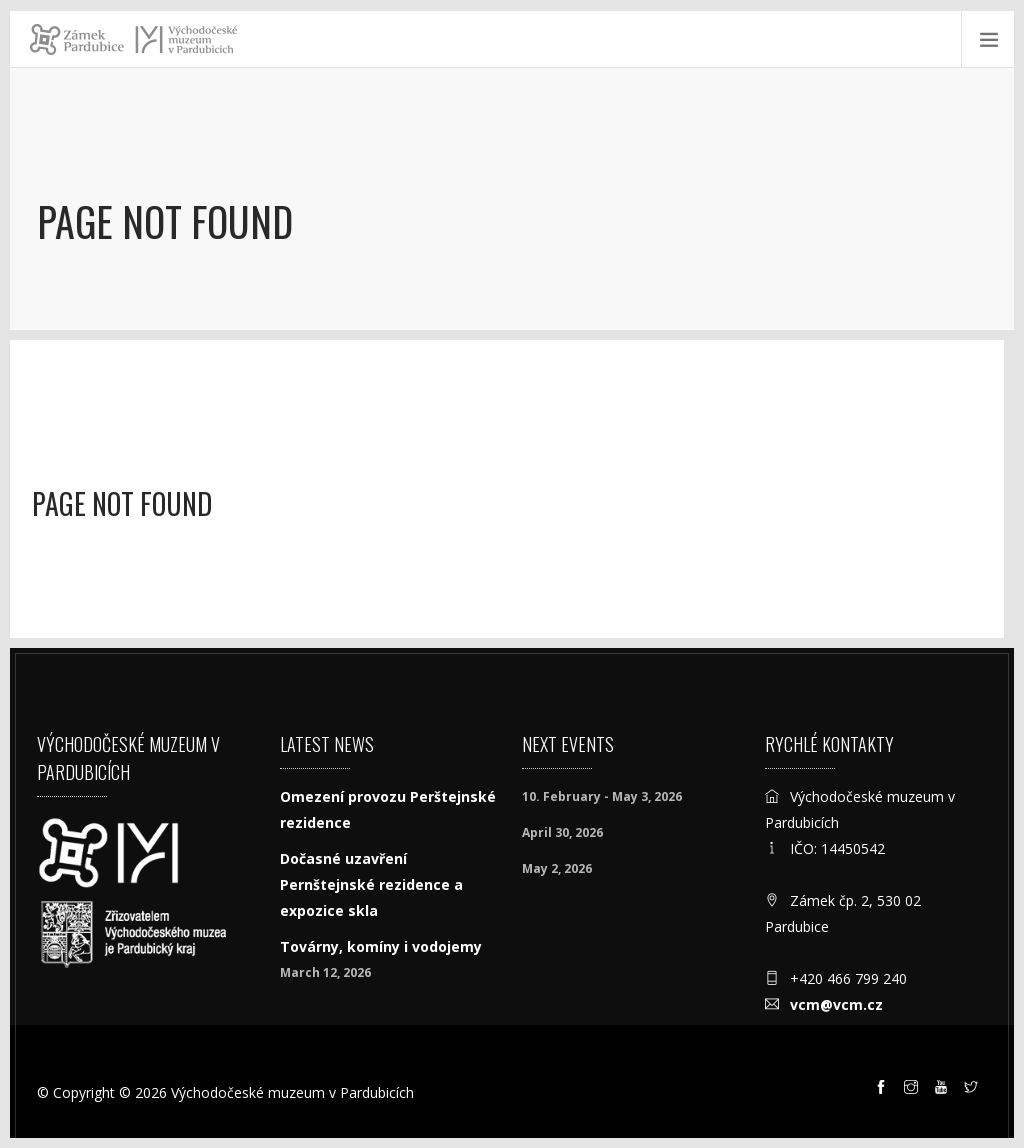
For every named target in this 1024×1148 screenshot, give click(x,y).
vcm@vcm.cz (836, 1004)
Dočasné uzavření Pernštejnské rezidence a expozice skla (371, 884)
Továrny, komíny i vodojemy (381, 946)
